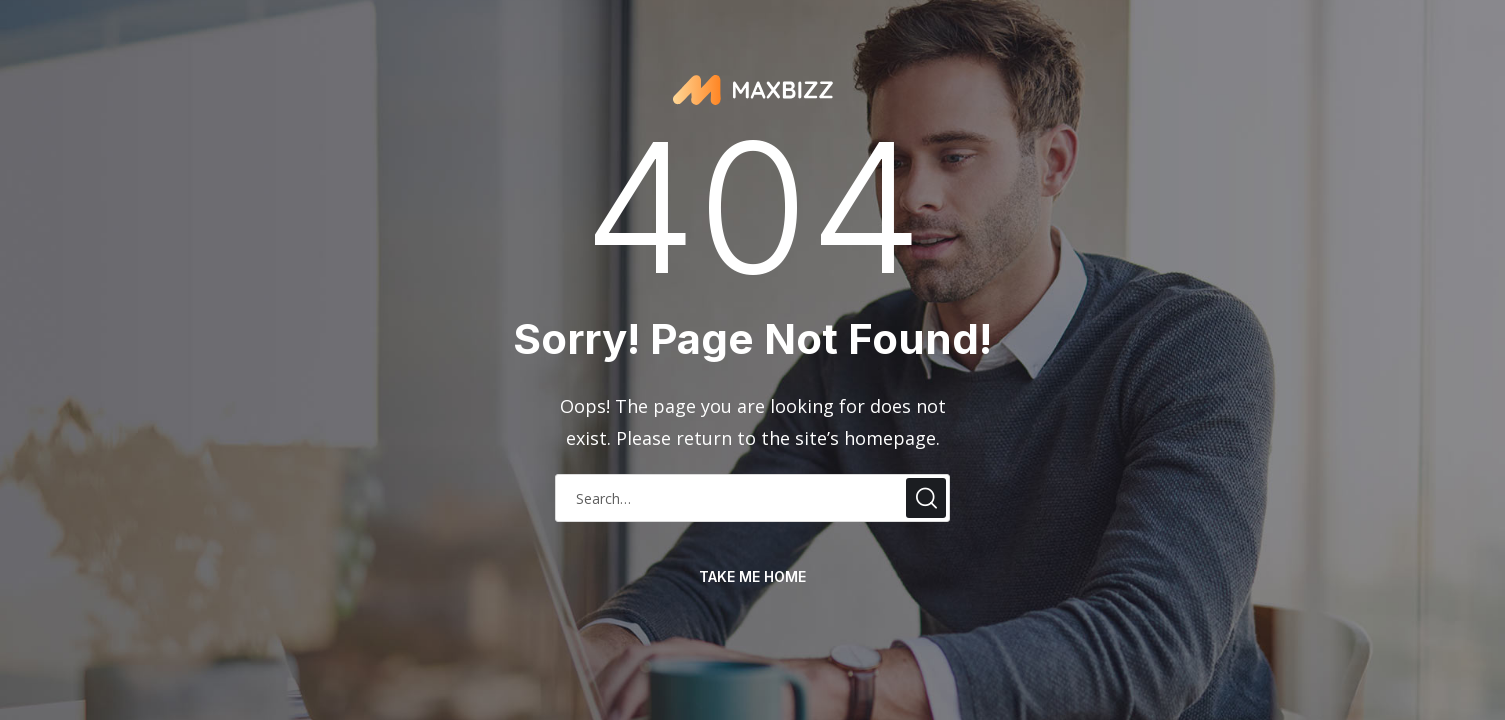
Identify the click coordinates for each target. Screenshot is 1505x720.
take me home (752, 576)
